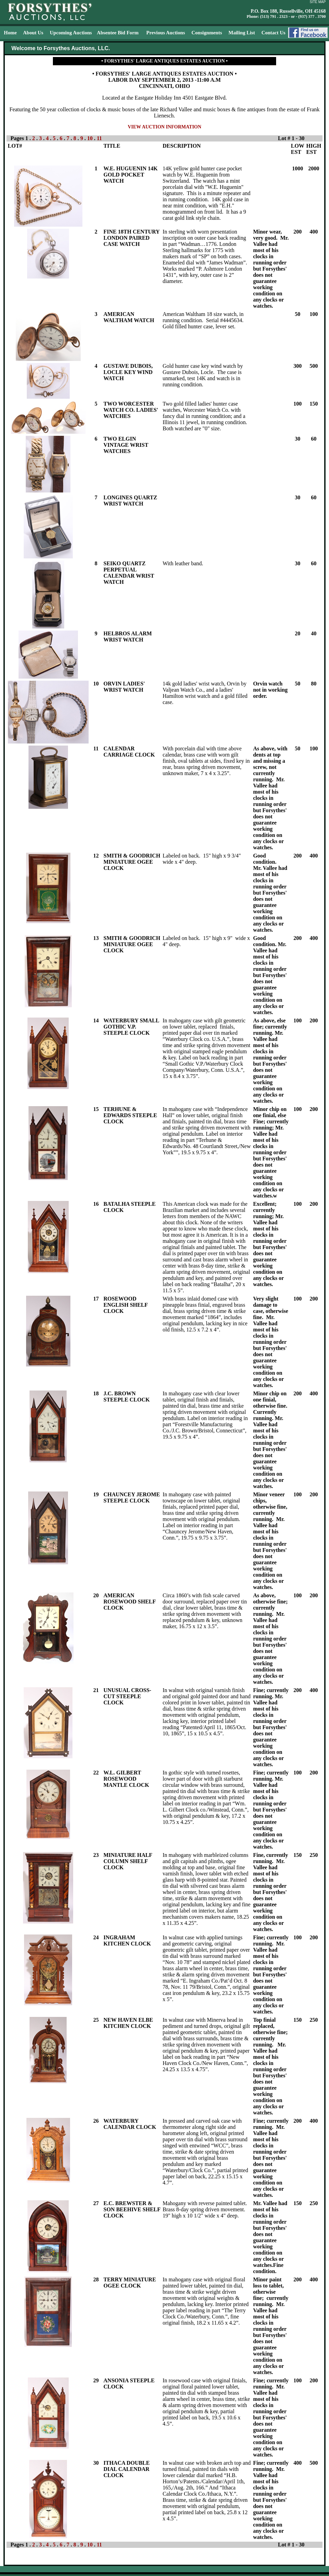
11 (98, 138)
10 (90, 138)
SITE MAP (318, 2)
